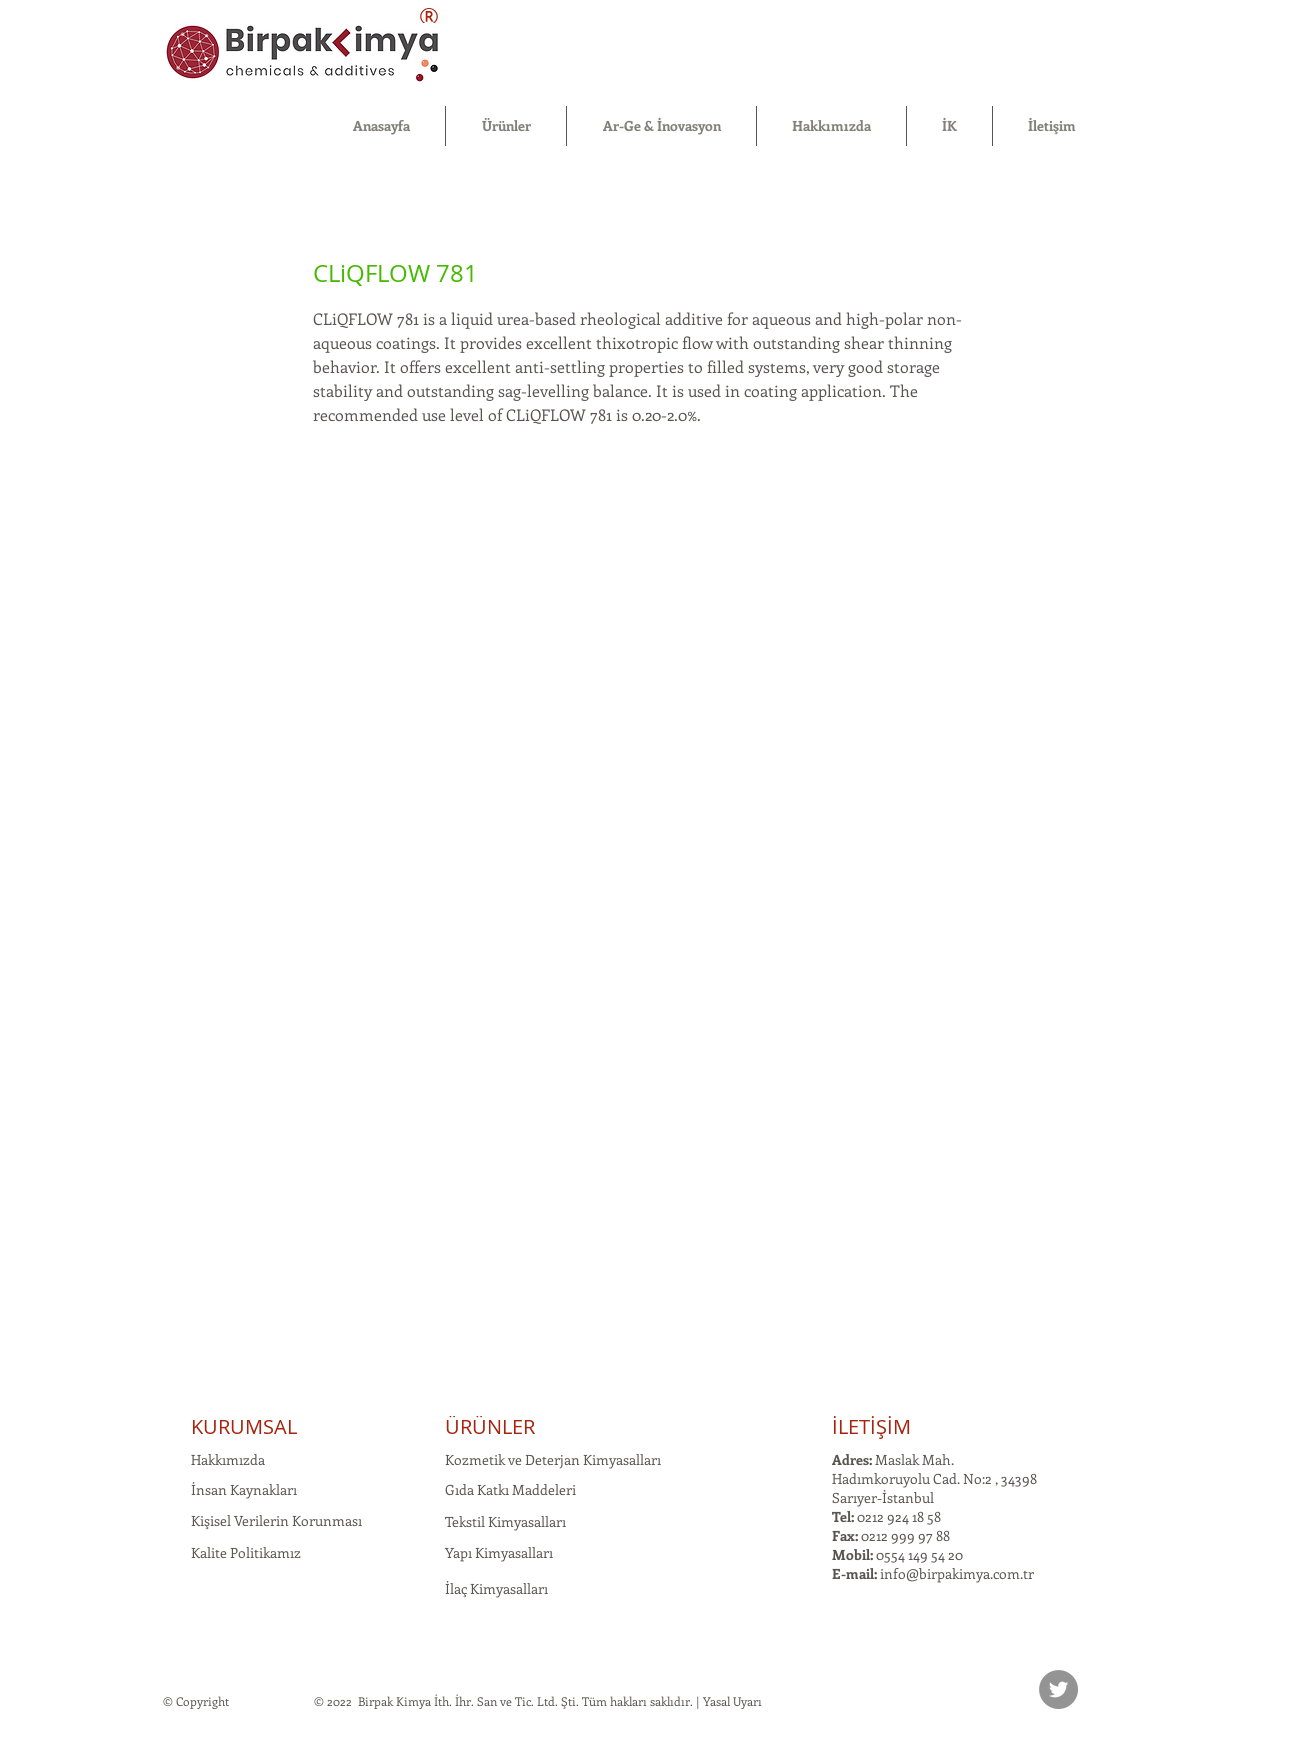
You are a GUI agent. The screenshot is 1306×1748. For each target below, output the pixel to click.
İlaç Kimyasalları (496, 1588)
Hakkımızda (228, 1459)
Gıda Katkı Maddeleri (510, 1489)
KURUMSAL (244, 1426)
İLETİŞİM (871, 1426)
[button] (506, 126)
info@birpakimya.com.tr (957, 1573)
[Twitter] (1058, 1689)
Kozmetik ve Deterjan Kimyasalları (553, 1459)
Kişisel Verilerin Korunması (276, 1520)
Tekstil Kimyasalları (505, 1521)
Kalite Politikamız (246, 1552)
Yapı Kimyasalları (499, 1552)
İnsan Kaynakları (244, 1489)
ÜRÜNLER (490, 1426)
